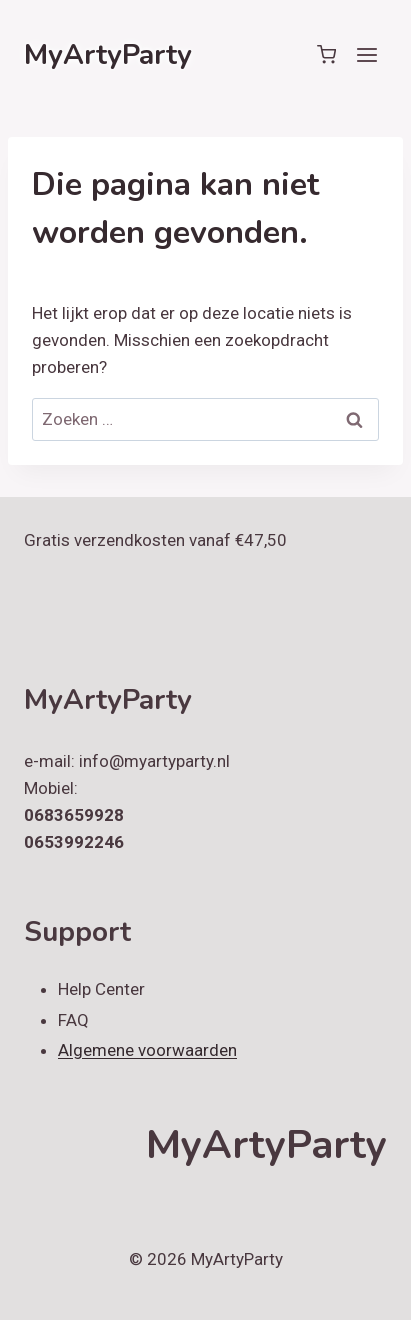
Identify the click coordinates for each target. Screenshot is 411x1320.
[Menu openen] (366, 54)
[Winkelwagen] (326, 54)
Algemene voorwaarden (147, 1050)
